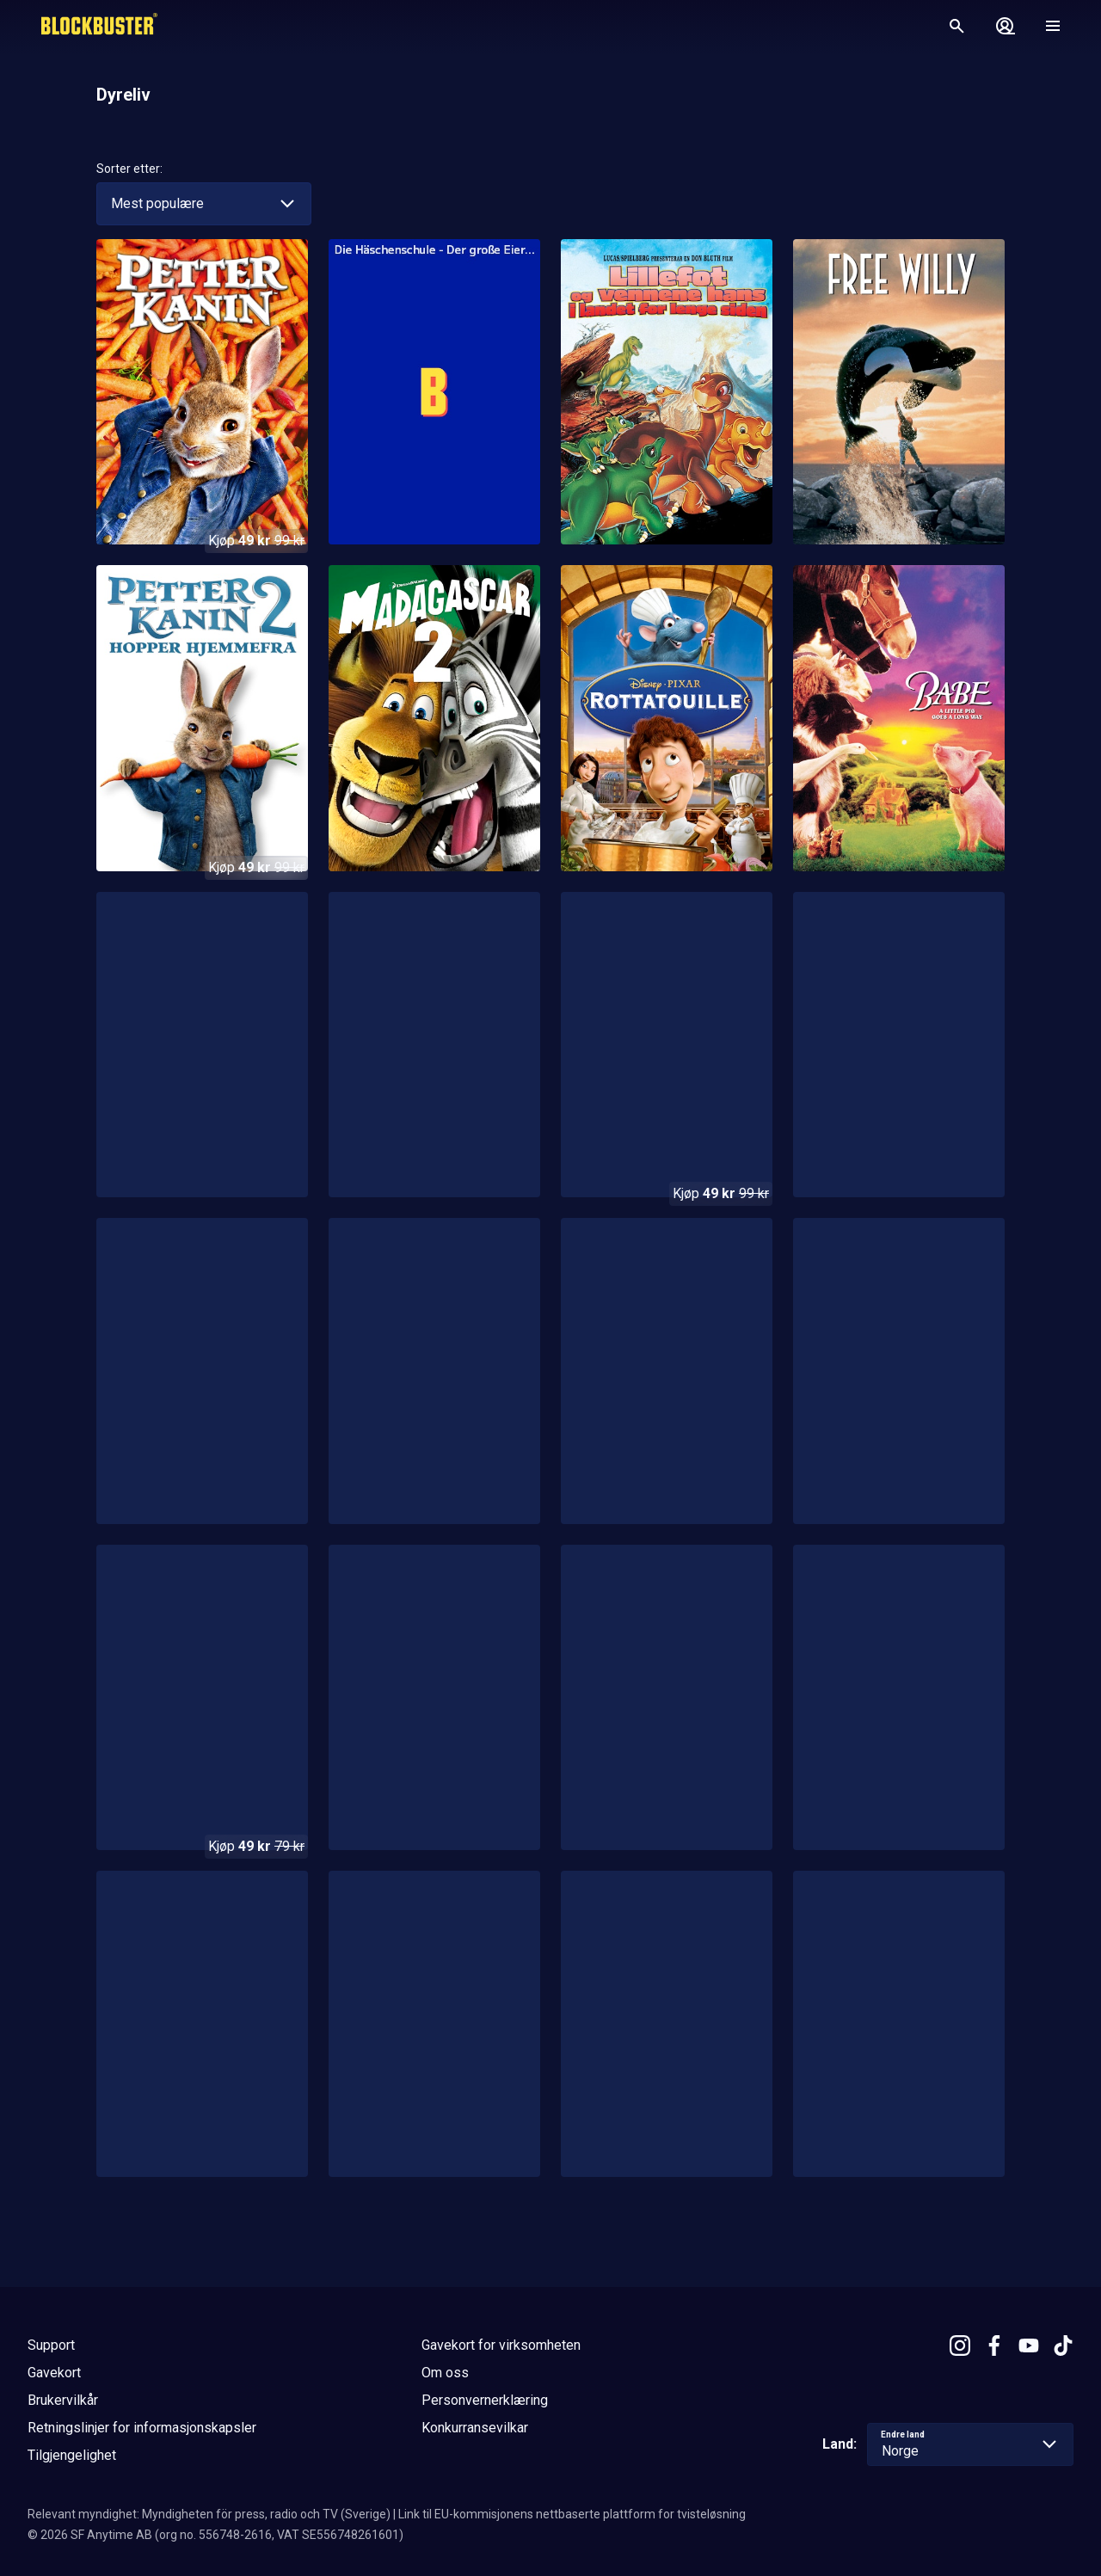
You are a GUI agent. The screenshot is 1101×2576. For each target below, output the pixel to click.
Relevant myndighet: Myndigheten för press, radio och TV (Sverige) (209, 2514)
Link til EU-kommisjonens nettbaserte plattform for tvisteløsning (572, 2514)
